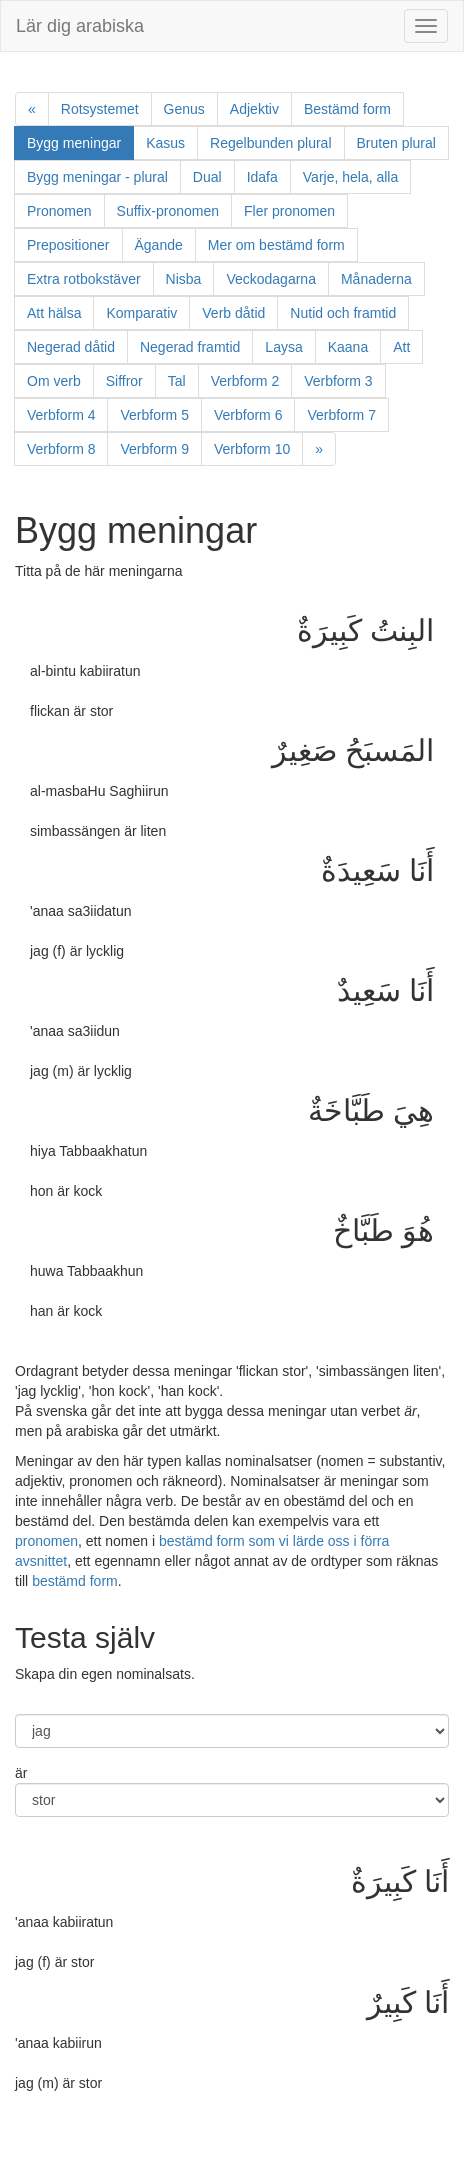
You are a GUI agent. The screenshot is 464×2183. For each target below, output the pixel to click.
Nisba (184, 279)
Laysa (283, 347)
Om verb (54, 381)
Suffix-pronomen (168, 211)
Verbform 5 (154, 415)
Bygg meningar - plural (97, 177)
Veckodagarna (271, 279)
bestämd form (75, 1581)
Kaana (348, 347)
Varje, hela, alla (350, 177)
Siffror (124, 381)
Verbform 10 (252, 449)
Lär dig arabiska (80, 26)
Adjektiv (254, 109)
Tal (177, 381)
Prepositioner (68, 245)
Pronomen (59, 211)
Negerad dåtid (71, 347)
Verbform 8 (61, 449)
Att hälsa (54, 313)
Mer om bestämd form (276, 245)
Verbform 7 (341, 415)
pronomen (46, 1541)
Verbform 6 (248, 415)
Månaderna (376, 279)
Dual (207, 177)
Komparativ (141, 313)
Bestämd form (347, 109)
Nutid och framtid (343, 313)
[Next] (319, 449)
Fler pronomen (289, 211)
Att (401, 347)
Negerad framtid (190, 347)
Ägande (159, 245)
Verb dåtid (233, 313)
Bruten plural (396, 143)
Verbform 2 (245, 381)
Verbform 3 (338, 381)
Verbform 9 (154, 449)
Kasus (165, 143)
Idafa (262, 177)
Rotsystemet (100, 109)
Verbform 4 (61, 415)
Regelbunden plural (270, 143)
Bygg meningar (80, 141)
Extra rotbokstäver (84, 279)
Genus (184, 109)
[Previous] (32, 109)
